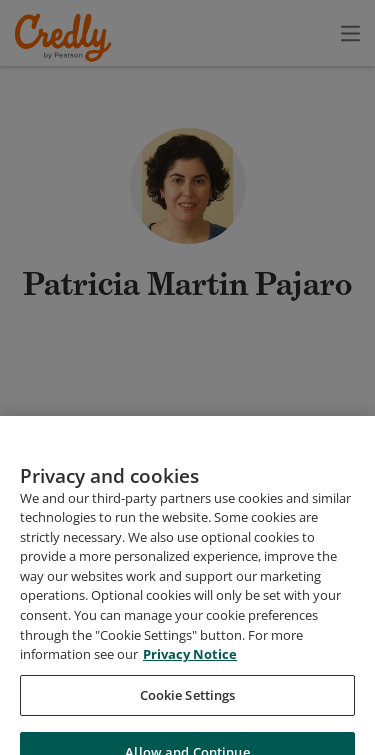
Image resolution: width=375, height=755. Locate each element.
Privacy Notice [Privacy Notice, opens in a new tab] (190, 718)
